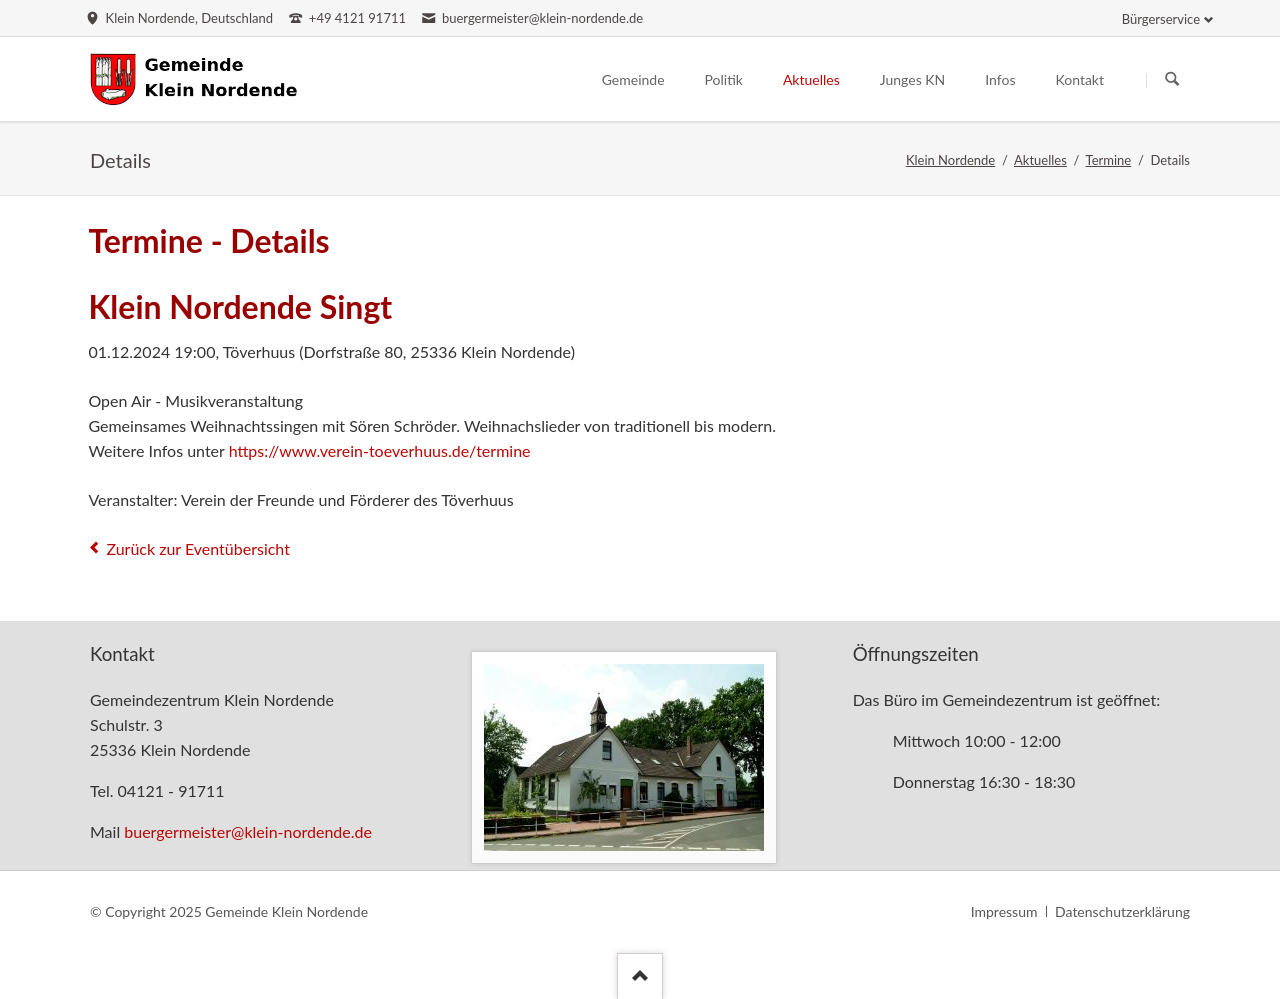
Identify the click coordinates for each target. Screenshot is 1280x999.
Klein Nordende (950, 160)
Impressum (1004, 911)
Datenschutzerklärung (1122, 911)
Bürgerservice (1161, 19)
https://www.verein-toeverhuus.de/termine (380, 450)
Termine (1109, 160)
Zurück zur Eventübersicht (198, 548)
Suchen (1172, 80)
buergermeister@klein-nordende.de (248, 831)
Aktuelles (1040, 160)
